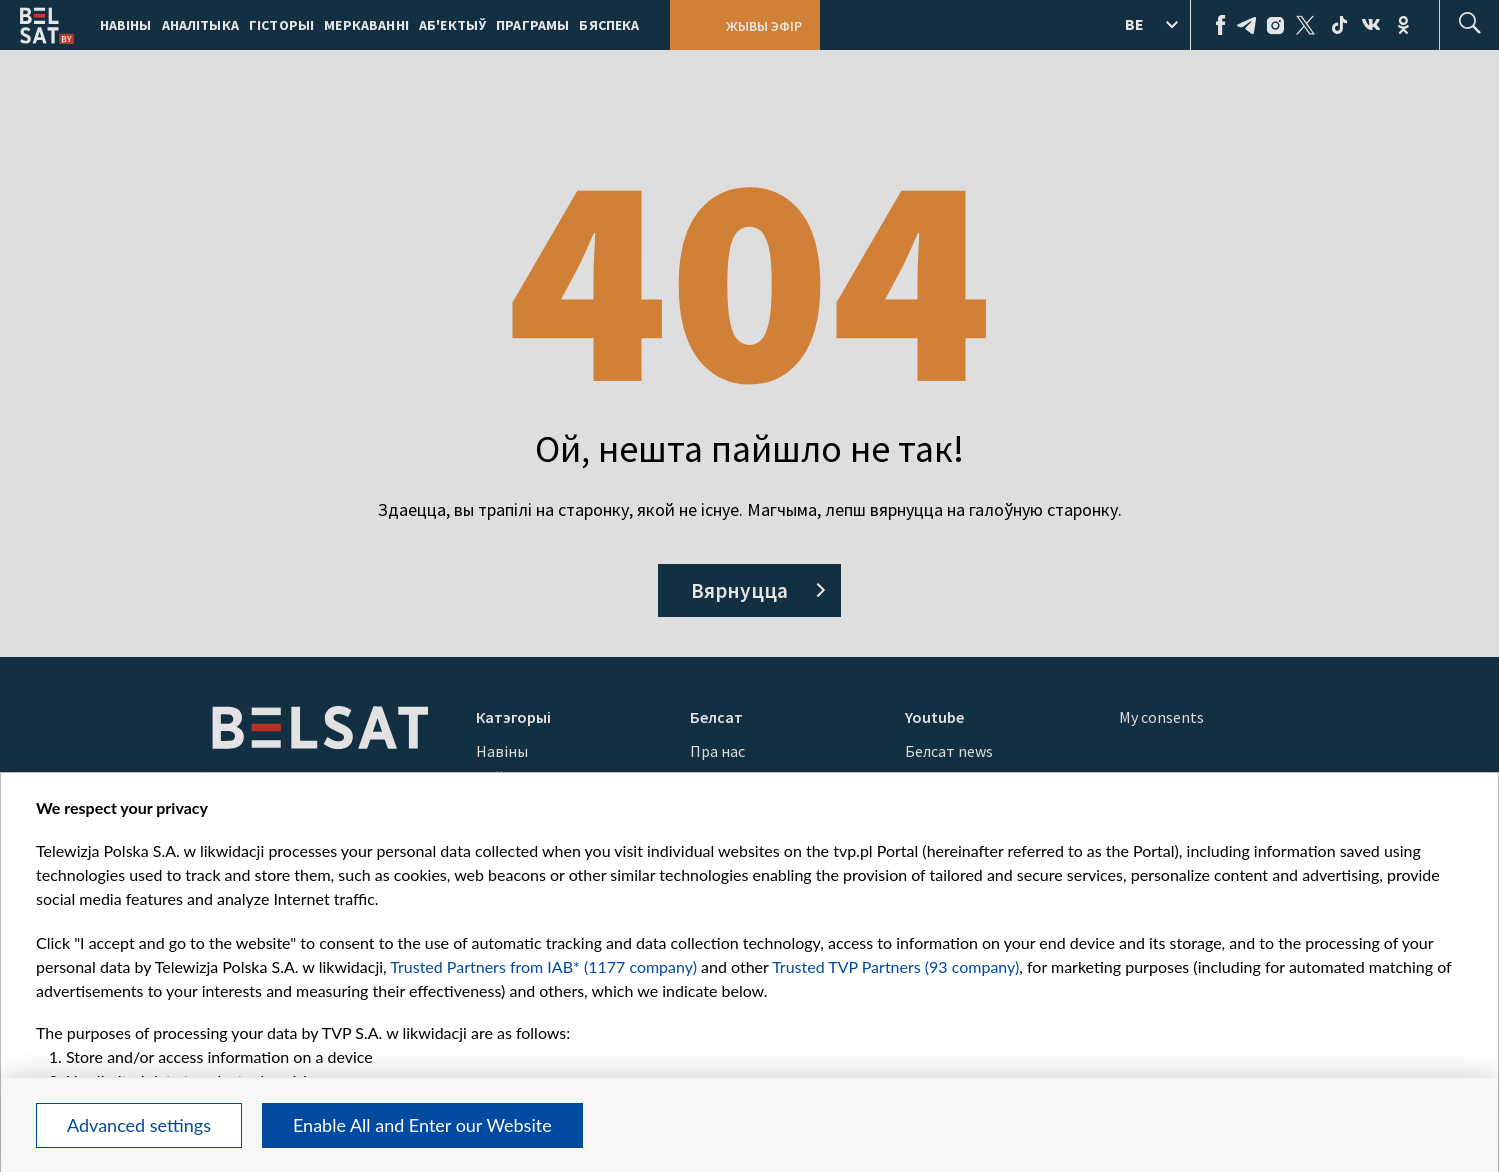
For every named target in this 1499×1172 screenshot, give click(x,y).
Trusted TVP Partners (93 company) (895, 966)
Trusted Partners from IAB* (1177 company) (543, 966)
